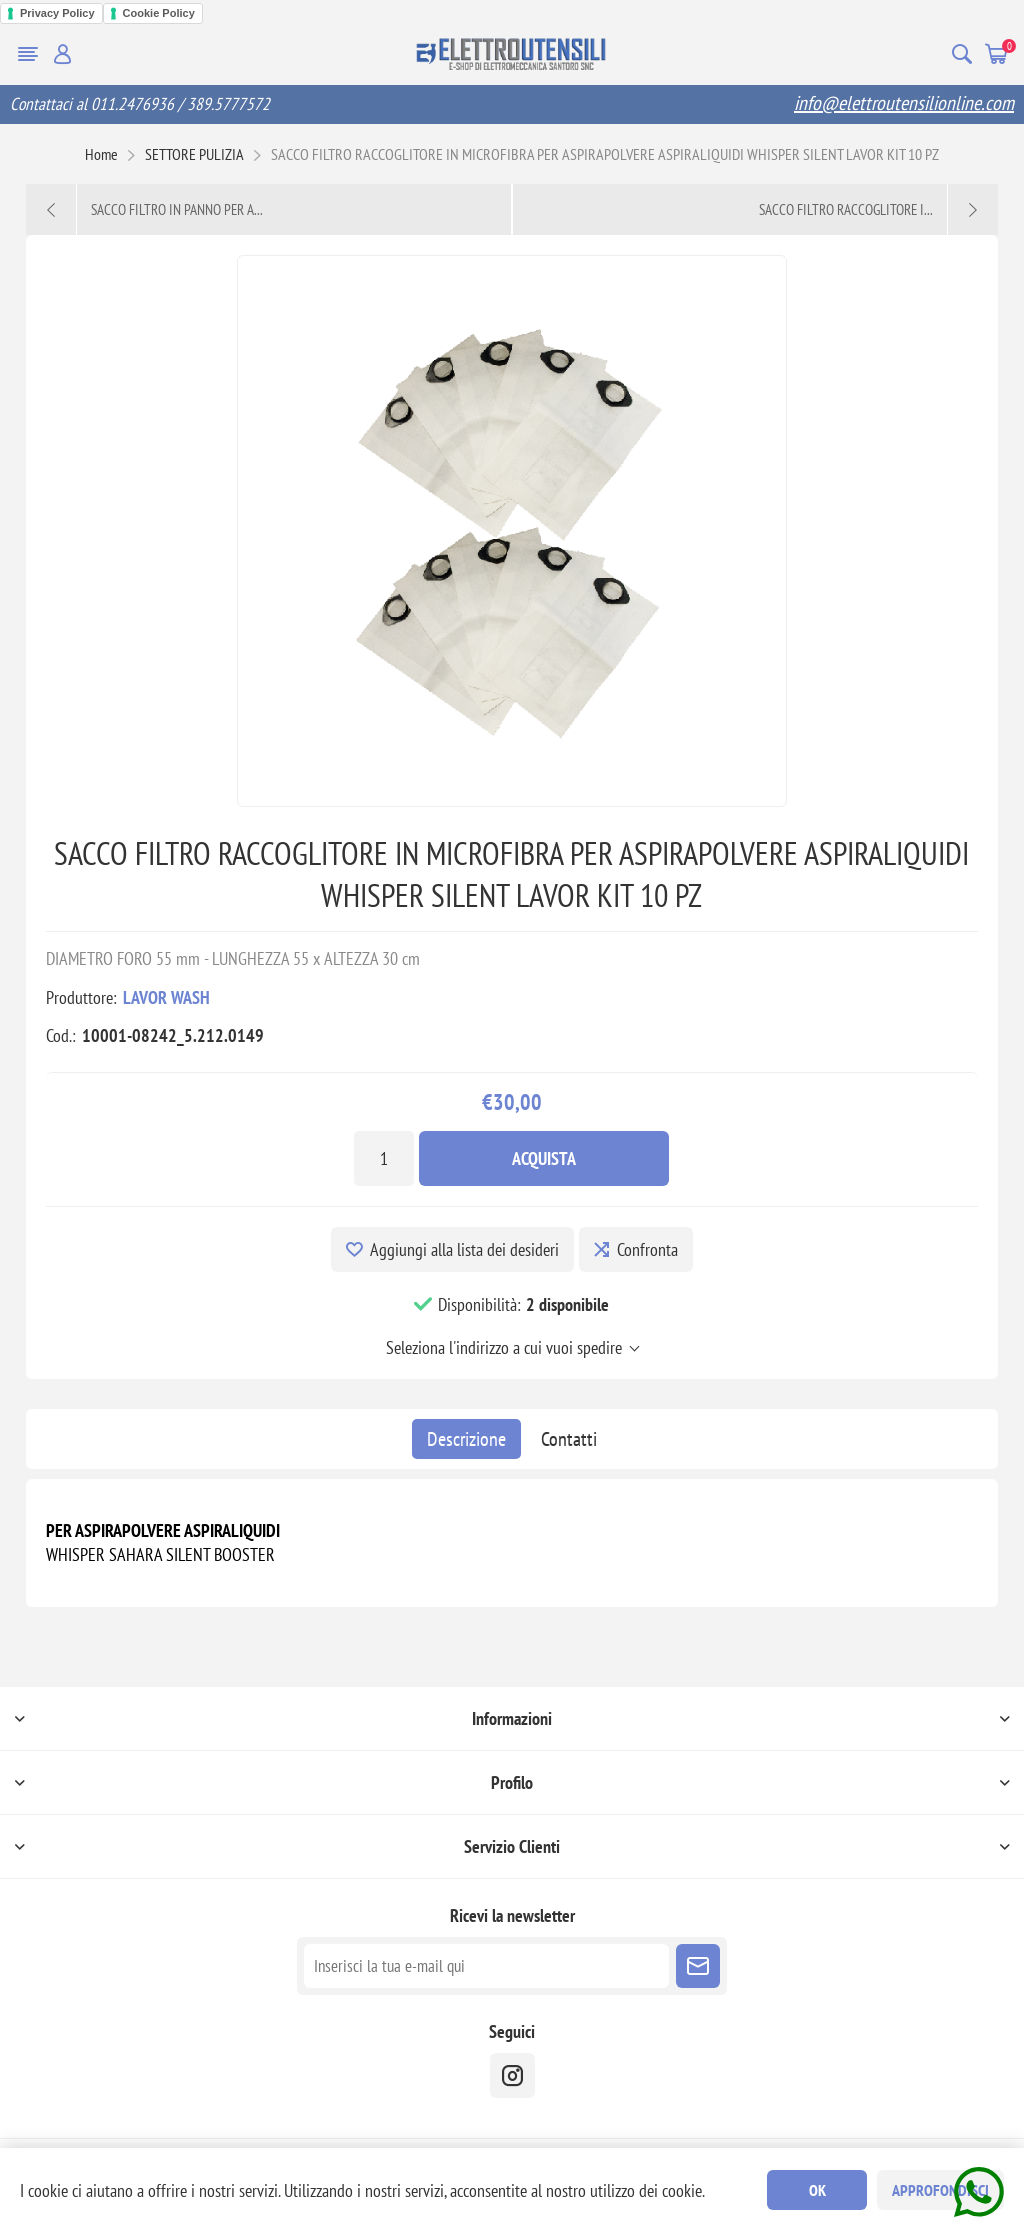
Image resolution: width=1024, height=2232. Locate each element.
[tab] (466, 1439)
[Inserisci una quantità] (384, 1158)
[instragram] (512, 2075)
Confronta (647, 1249)
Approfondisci (940, 2190)
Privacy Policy (57, 13)
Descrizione (466, 1439)
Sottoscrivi (698, 1966)
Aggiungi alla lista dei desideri (464, 1249)
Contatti (569, 1439)
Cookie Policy (159, 13)
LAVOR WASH (166, 997)
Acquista (544, 1158)
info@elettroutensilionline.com (904, 103)
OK (817, 2190)
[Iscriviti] (486, 1966)
